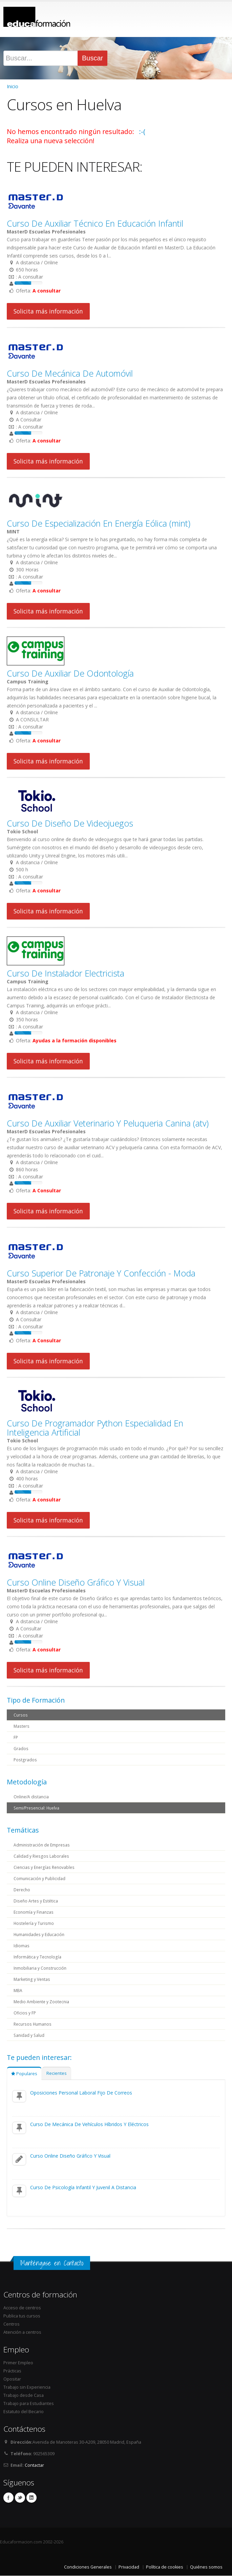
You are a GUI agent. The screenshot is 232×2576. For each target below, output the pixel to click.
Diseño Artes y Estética (37, 1900)
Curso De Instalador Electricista (65, 973)
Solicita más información (48, 311)
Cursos (21, 1715)
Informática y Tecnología (38, 1956)
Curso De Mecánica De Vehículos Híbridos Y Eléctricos (89, 2124)
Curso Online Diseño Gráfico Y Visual (76, 1582)
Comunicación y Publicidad (40, 1878)
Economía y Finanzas (34, 1912)
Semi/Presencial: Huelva (38, 1808)
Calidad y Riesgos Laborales (42, 1856)
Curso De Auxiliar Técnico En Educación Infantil (95, 223)
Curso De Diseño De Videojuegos (70, 823)
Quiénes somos (206, 2567)
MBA (18, 1990)
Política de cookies (164, 2567)
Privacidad (129, 2567)
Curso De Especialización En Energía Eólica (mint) (98, 523)
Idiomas (21, 1945)
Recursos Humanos (34, 2024)
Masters (22, 1726)
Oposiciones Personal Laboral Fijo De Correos (81, 2092)
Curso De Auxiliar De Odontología (70, 673)
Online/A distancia (32, 1796)
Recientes (56, 2073)
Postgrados (25, 1759)
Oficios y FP (25, 2012)
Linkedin (31, 2498)
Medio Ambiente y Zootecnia (42, 2001)
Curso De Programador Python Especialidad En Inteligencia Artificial (95, 1427)
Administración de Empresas (42, 1845)
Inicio (12, 86)
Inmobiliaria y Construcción (41, 1968)
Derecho (22, 1889)
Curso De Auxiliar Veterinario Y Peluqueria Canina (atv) (108, 1123)
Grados (21, 1748)
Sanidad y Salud (30, 2035)
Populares (24, 2074)
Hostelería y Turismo (34, 1923)
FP (16, 1737)
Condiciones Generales (88, 2567)
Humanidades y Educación (40, 1934)
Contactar (34, 2465)
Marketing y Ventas (33, 1979)
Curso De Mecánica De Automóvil (70, 373)
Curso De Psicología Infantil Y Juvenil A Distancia (83, 2187)
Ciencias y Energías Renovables (45, 1867)
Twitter (20, 2498)
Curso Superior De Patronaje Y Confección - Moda (101, 1273)
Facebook (8, 2498)
